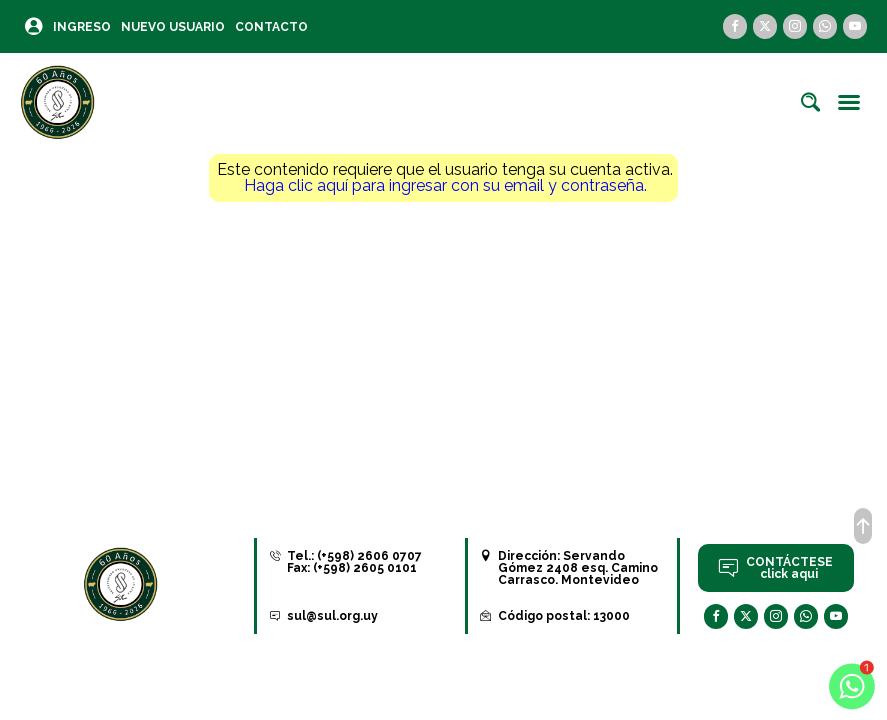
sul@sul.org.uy (332, 616)
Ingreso (82, 27)
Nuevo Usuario (173, 27)
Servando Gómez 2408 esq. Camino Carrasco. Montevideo (578, 568)
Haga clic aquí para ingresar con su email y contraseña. (445, 185)
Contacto (271, 27)
